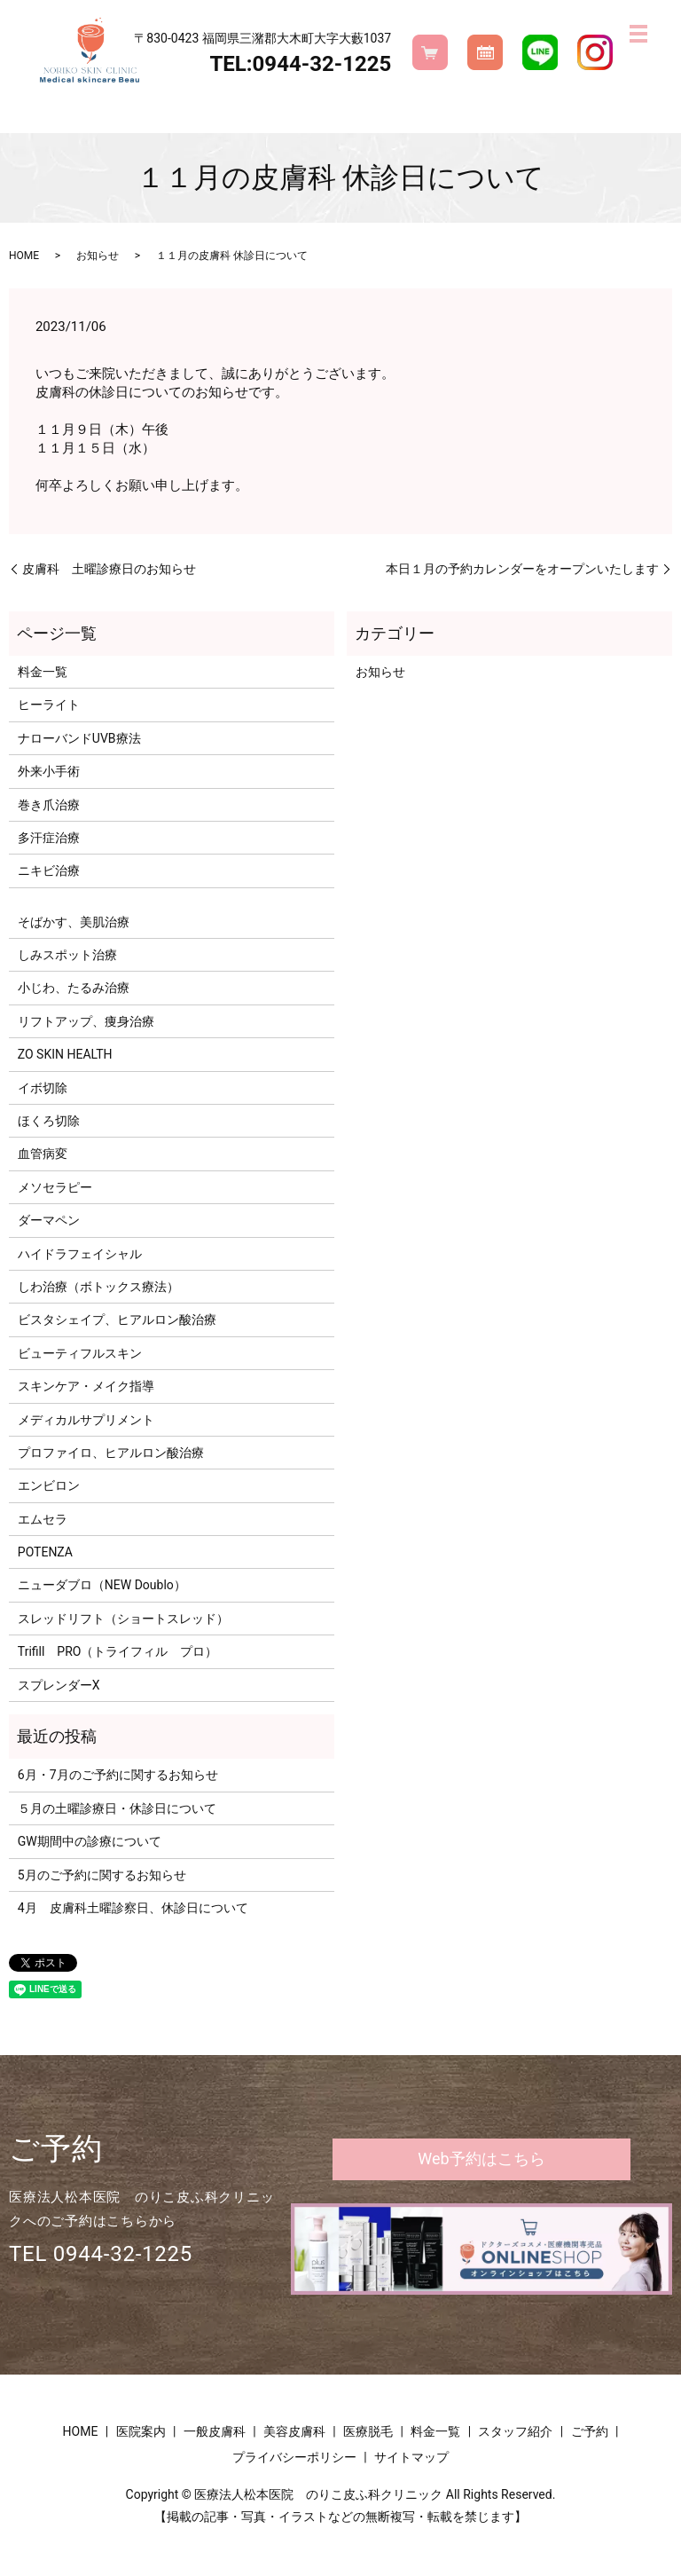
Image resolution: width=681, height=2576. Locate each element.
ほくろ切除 (49, 1121)
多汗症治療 (49, 838)
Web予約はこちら (481, 2158)
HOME (24, 255)
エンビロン (49, 1485)
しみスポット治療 (67, 955)
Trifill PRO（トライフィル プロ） (118, 1651)
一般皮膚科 (215, 2431)
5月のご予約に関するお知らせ (102, 1875)
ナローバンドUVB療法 (79, 738)
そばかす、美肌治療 (73, 922)
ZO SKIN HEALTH (65, 1054)
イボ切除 (42, 1088)
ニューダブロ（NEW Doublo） (102, 1585)
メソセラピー (55, 1187)
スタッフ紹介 (515, 2431)
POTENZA (45, 1552)
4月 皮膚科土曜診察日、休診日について (133, 1908)
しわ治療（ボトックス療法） (98, 1287)
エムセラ (42, 1519)
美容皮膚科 (294, 2431)
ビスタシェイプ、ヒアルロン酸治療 (117, 1319)
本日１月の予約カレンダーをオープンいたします (522, 569)
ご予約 (589, 2431)
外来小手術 (49, 771)
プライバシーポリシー (294, 2457)
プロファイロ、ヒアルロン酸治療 (111, 1453)
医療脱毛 (368, 2431)
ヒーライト (49, 704)
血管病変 (42, 1153)
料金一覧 (42, 672)
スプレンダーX (59, 1685)
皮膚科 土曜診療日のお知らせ (109, 569)
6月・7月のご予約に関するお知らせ (118, 1775)
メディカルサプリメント (86, 1420)
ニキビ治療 (49, 870)
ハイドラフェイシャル (80, 1254)
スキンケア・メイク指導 (86, 1386)
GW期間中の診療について (89, 1841)
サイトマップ (411, 2457)
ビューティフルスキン (80, 1353)
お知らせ (97, 255)
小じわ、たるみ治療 (73, 988)
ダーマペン (49, 1220)
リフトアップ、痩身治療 (86, 1021)
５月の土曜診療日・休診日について (117, 1808)
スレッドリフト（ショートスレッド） (123, 1618)
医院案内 (141, 2431)
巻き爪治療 (49, 805)
